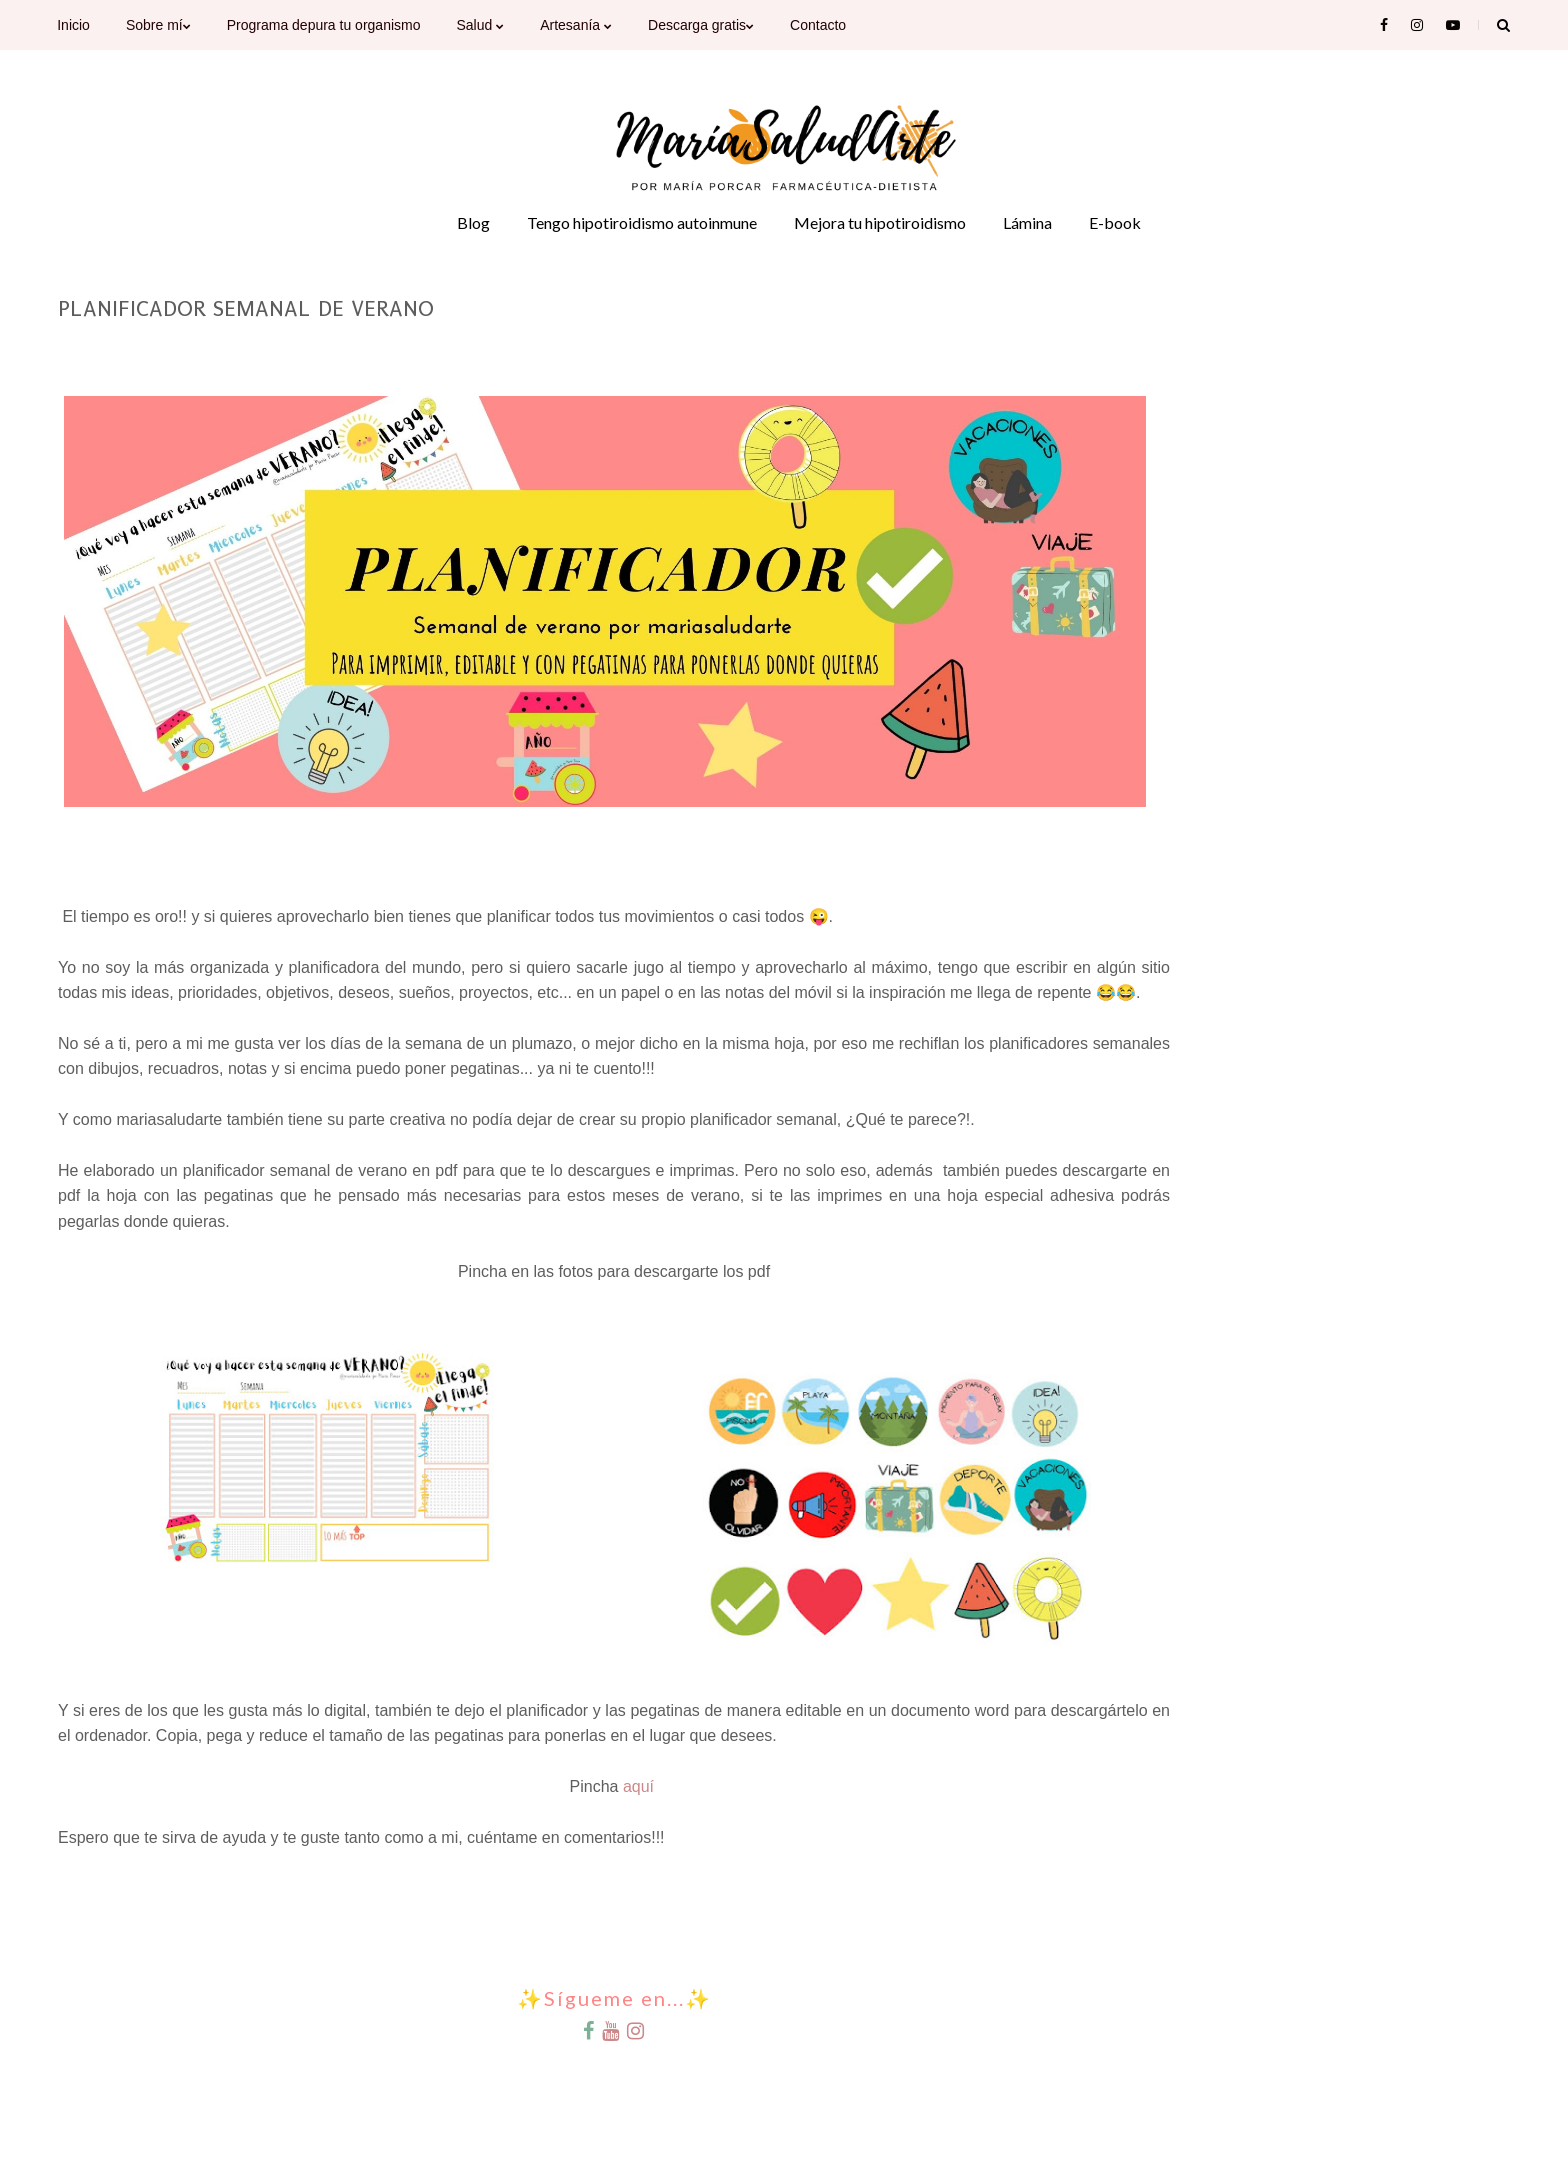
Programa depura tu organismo (324, 25)
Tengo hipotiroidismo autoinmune (642, 222)
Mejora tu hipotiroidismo (880, 222)
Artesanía (576, 25)
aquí (641, 1786)
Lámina (1027, 222)
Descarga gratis (701, 25)
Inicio (73, 25)
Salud (480, 25)
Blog (473, 222)
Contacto (818, 25)
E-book (1115, 222)
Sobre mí (158, 25)
